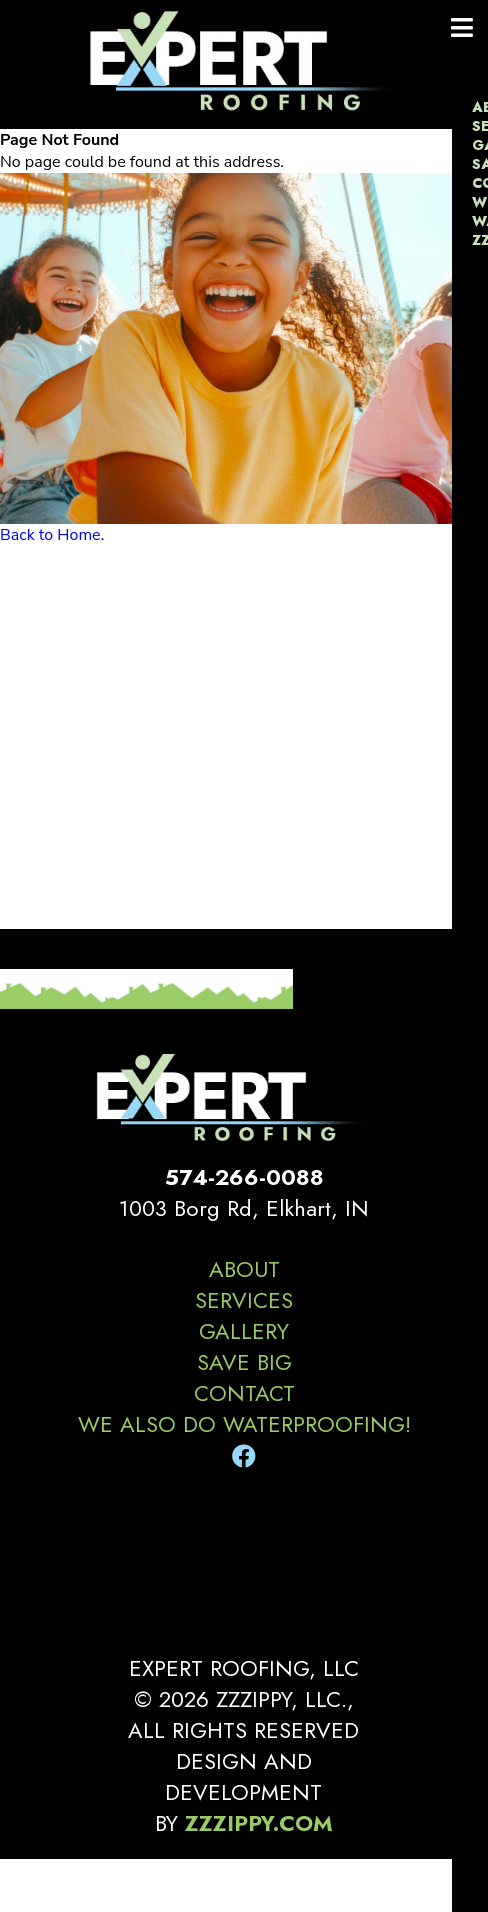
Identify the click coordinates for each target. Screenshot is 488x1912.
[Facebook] (244, 1457)
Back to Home (50, 535)
